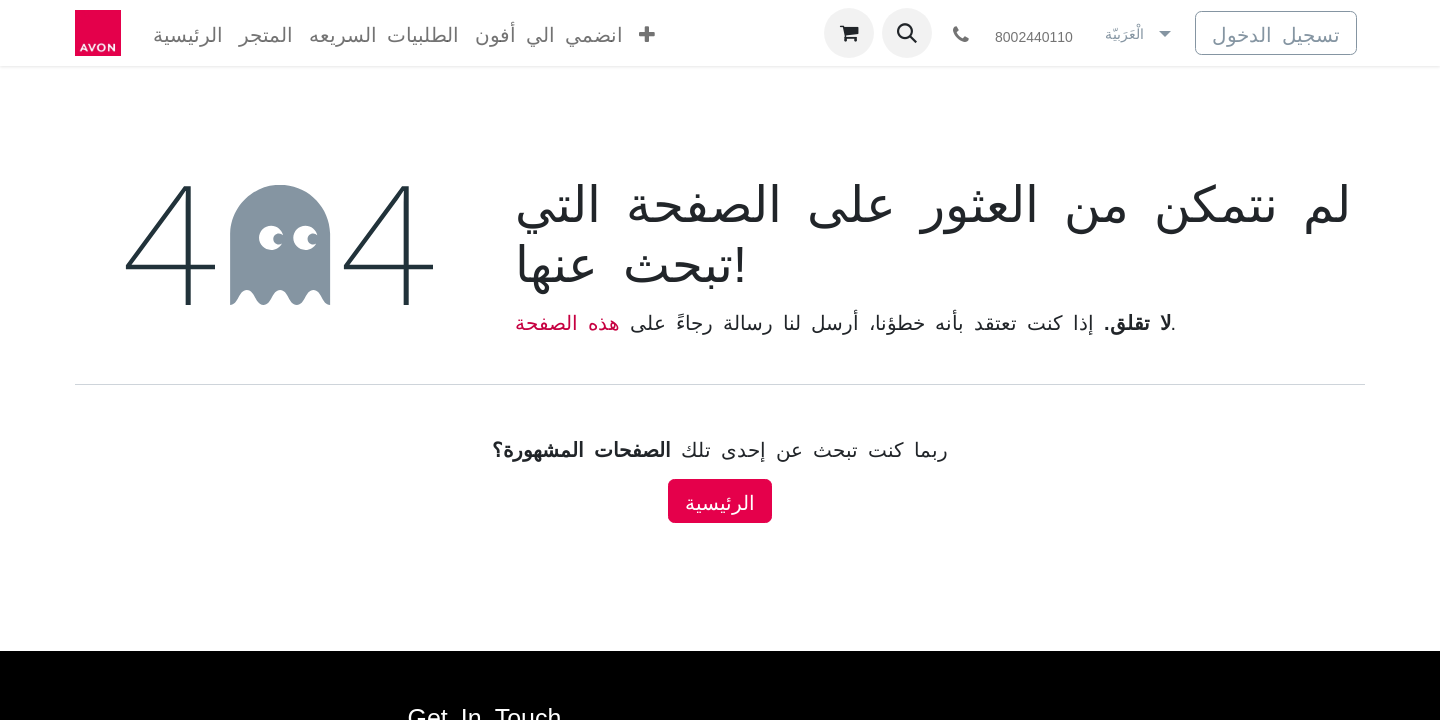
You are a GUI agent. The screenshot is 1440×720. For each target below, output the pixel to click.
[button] (907, 33)
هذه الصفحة (567, 321)
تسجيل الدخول (1276, 33)
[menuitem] (188, 33)
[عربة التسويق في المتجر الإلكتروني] (849, 33)
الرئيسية (720, 501)
